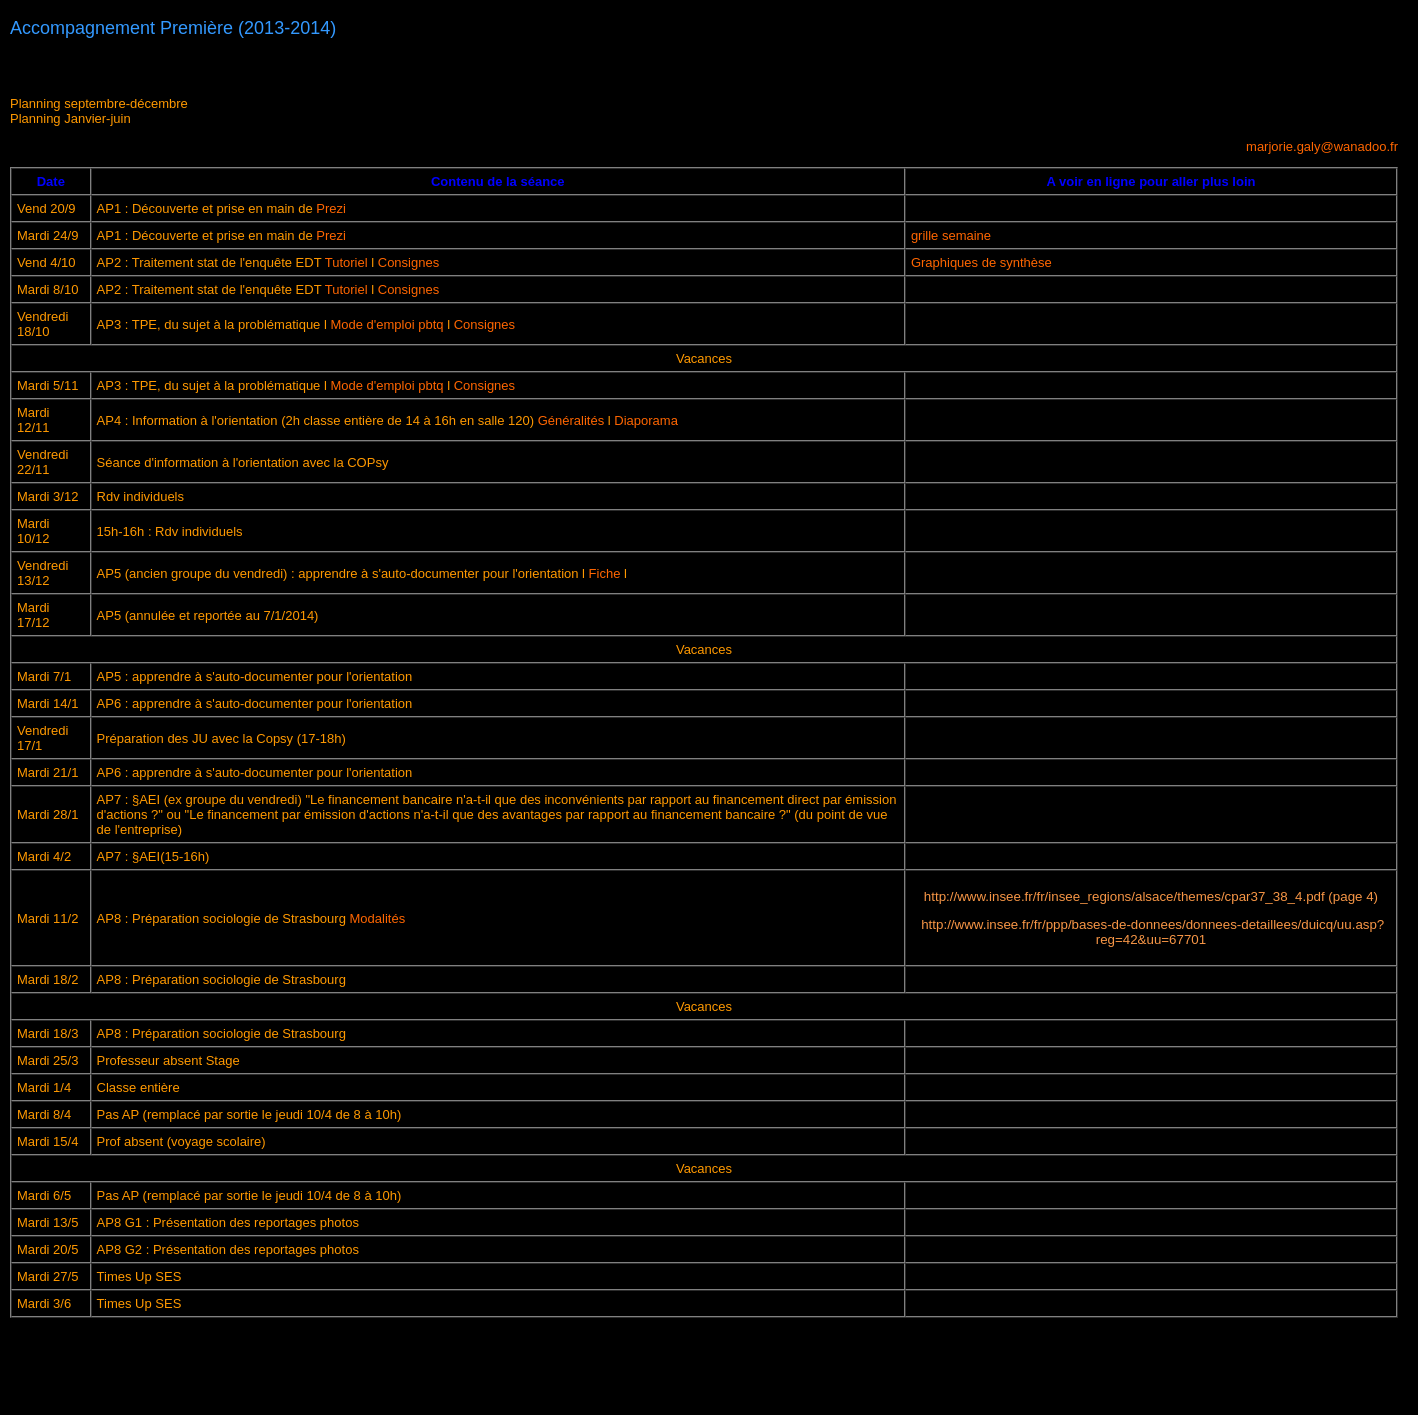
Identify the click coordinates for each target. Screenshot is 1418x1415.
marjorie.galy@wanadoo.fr (1322, 146)
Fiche (605, 573)
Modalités (378, 918)
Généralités (571, 420)
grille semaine (951, 235)
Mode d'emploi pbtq (386, 324)
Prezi (329, 208)
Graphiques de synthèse (981, 262)
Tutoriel (346, 262)
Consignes (408, 262)
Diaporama (646, 420)
